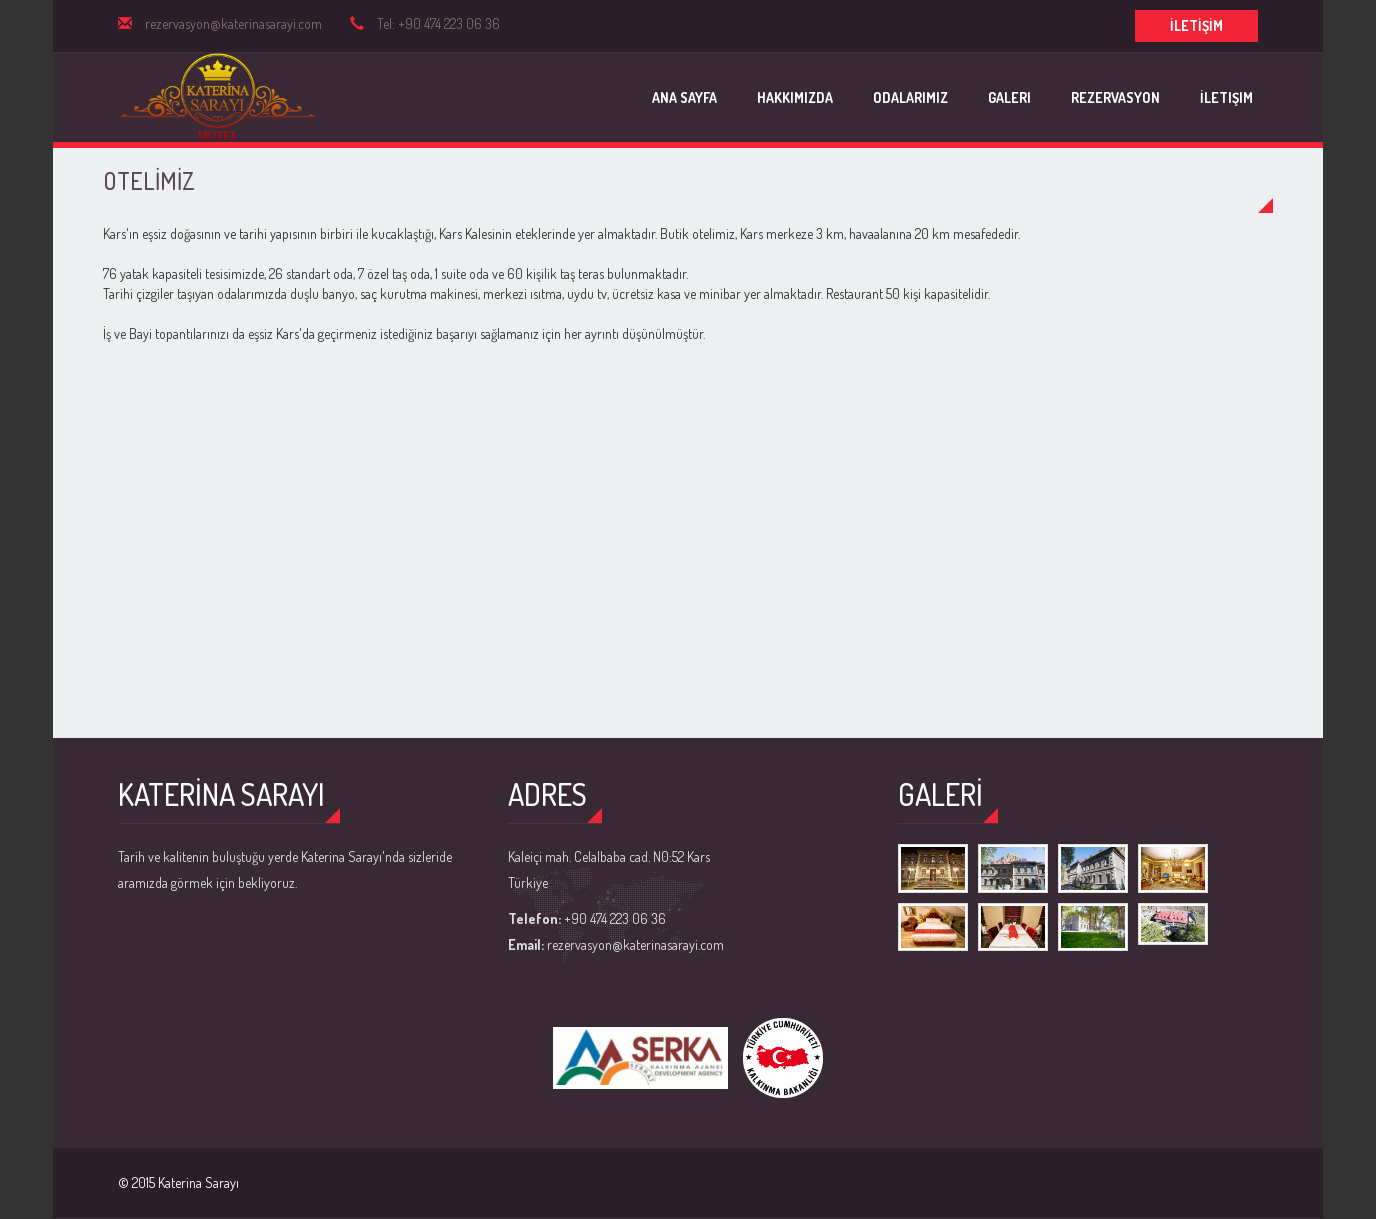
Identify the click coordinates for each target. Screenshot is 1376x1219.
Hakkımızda (795, 97)
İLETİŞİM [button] (1196, 25)
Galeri (1009, 97)
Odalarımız (910, 97)
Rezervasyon (1115, 97)
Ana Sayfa (684, 97)
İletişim (1226, 97)
